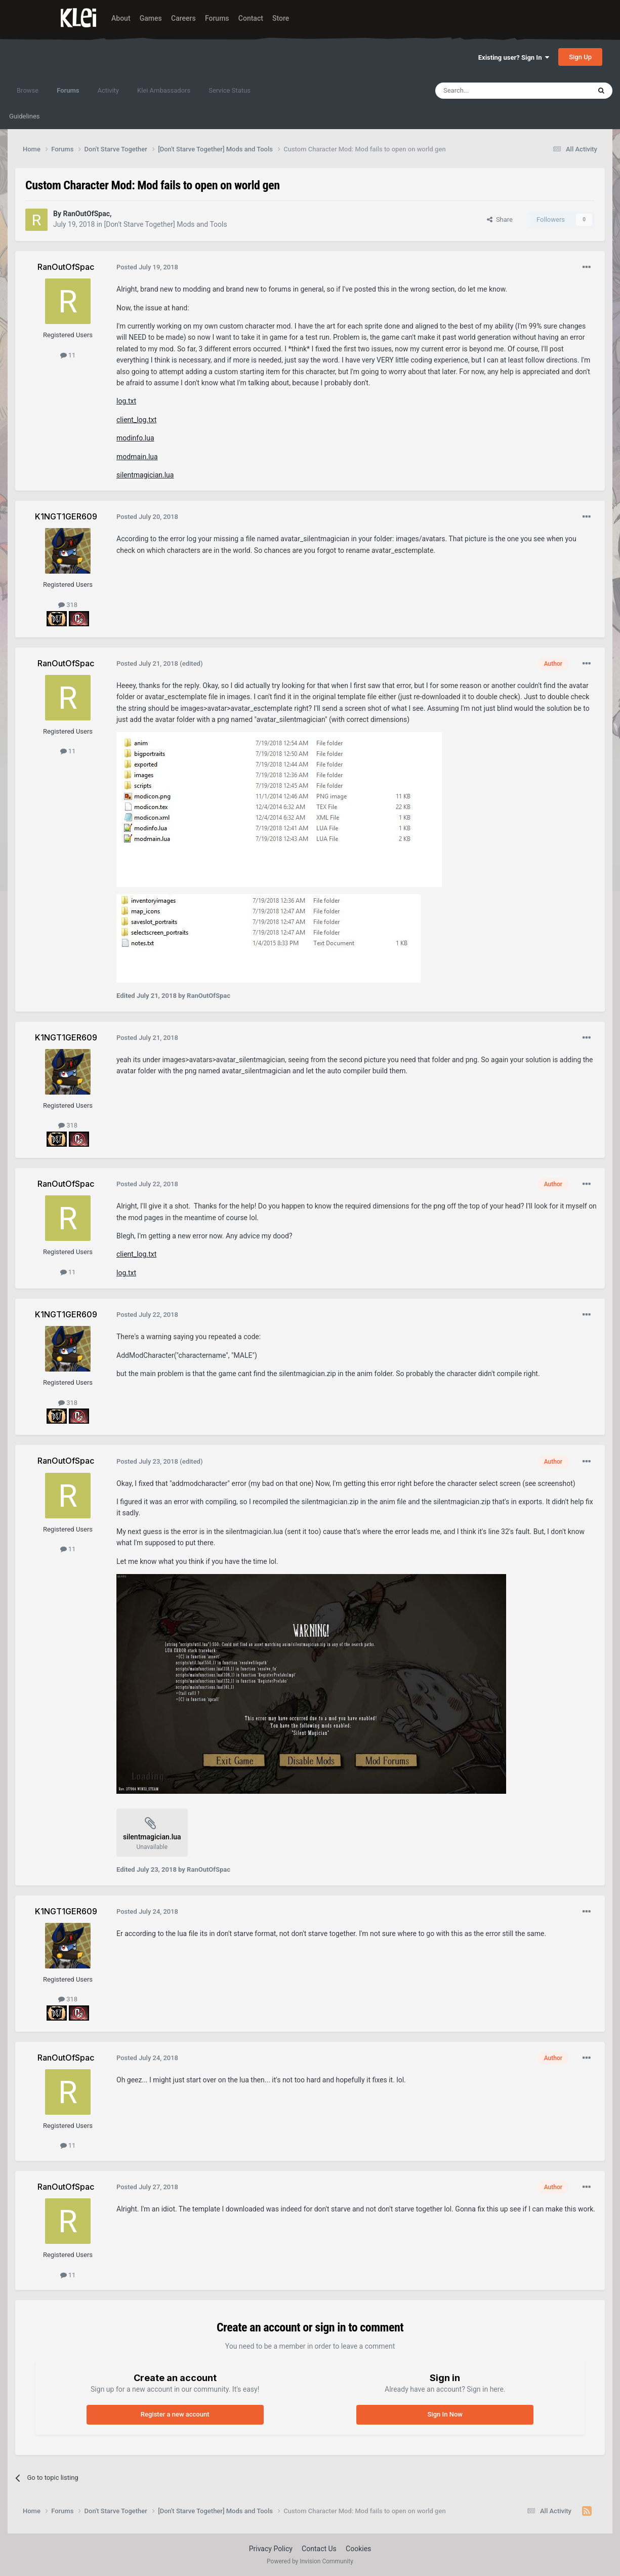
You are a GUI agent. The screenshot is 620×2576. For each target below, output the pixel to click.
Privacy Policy (271, 2549)
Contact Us (319, 2549)
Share (500, 219)
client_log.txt (136, 420)
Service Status (230, 90)
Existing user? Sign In (513, 57)
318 (67, 605)
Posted (147, 267)
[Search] (489, 91)
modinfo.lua (135, 438)
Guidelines (24, 116)
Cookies (358, 2549)
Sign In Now (445, 2414)
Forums (217, 18)
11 (68, 355)
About (121, 18)
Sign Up (580, 57)
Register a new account (175, 2414)
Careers (183, 18)
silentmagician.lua (145, 475)
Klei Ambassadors (163, 90)
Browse (27, 90)
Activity (108, 90)
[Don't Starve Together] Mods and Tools (165, 224)
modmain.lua (137, 457)
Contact (250, 18)
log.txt (126, 401)
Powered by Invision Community (310, 2561)
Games (151, 18)
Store (280, 18)
